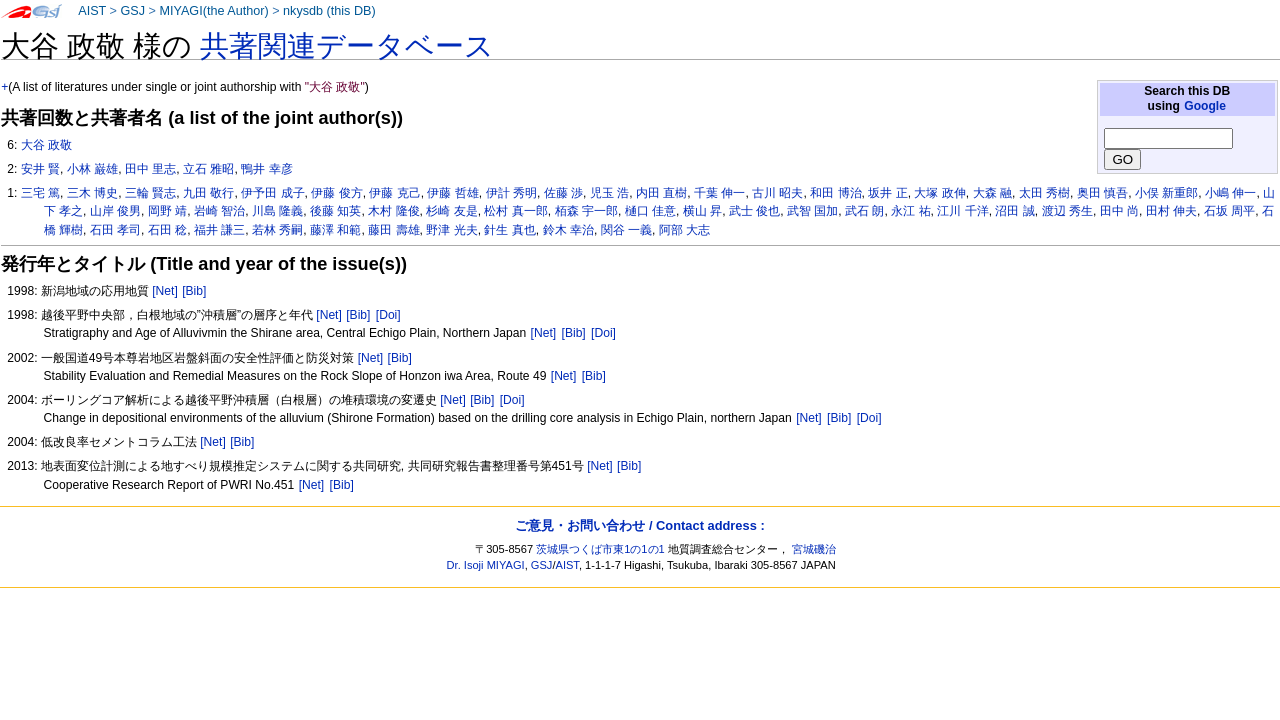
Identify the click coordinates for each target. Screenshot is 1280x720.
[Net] (165, 291)
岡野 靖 (167, 211)
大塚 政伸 (939, 193)
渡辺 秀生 (1067, 211)
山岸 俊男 (115, 211)
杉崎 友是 (451, 211)
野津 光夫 (451, 230)
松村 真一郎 (515, 211)
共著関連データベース (347, 46)
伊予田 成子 (272, 193)
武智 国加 (812, 211)
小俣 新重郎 (1166, 193)
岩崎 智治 (219, 211)
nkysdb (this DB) (329, 11)
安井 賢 (40, 169)
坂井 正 (887, 193)
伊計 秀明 (511, 193)
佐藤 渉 (563, 193)
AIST (92, 11)
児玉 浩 (609, 193)
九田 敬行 (208, 193)
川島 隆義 (277, 211)
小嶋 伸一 (1230, 193)
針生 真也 (509, 230)
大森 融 (992, 193)
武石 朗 (864, 211)
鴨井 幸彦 (266, 169)
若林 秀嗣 (277, 230)
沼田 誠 (1014, 211)
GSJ (132, 11)
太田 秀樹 (1044, 193)
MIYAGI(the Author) (213, 11)
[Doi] (388, 315)
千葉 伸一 (719, 193)
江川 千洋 (962, 211)
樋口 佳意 (650, 211)
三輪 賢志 (150, 193)
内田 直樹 (661, 193)
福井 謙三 (219, 230)
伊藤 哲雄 (452, 193)
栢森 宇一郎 (586, 211)
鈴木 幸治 (568, 230)
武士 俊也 (754, 211)
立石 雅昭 (208, 169)
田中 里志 (150, 169)
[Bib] (194, 291)
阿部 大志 (684, 230)
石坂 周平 (1229, 211)
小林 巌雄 (92, 169)
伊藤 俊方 (336, 193)
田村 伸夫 (1171, 211)
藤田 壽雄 (393, 230)
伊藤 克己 (394, 193)
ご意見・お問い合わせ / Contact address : (639, 525)
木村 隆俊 (393, 211)
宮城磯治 (814, 549)
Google (1205, 106)
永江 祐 (910, 211)
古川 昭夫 (777, 193)
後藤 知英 (335, 211)
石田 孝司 (115, 230)
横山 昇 (702, 211)
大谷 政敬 (46, 145)
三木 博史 (92, 193)
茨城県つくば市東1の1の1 (600, 549)
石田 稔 (167, 230)
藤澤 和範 (335, 230)
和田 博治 (835, 193)
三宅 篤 (40, 193)
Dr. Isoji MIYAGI (486, 565)
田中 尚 (1119, 211)
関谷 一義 (626, 230)
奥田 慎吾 (1102, 193)
